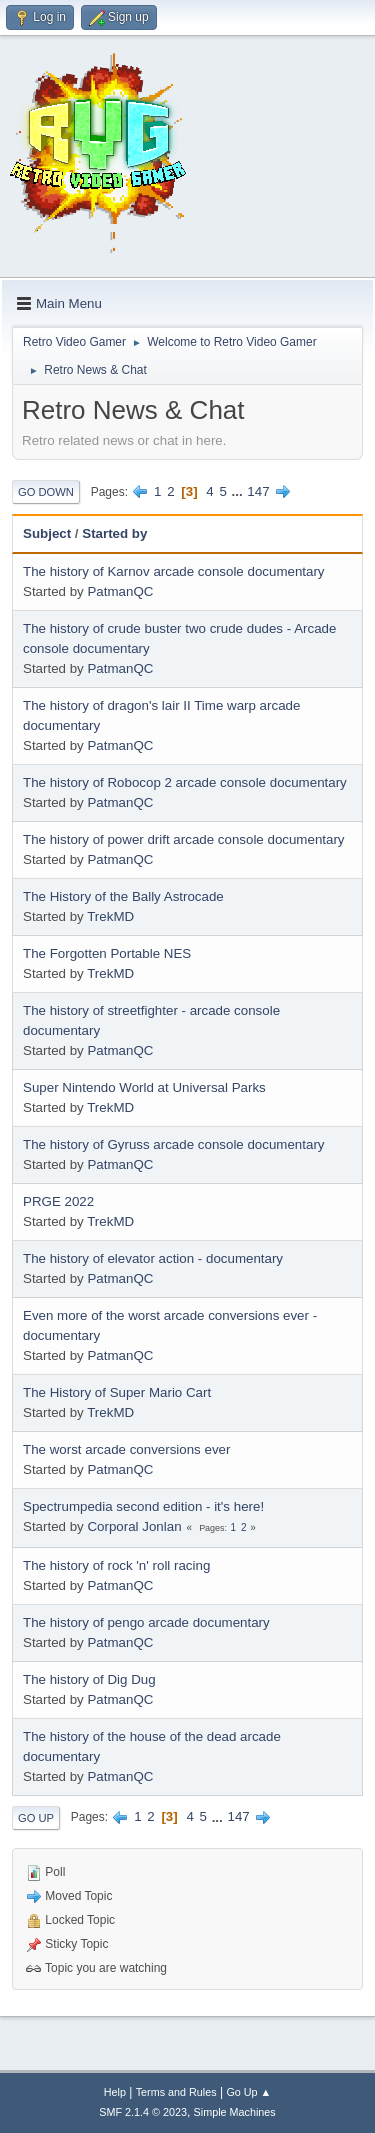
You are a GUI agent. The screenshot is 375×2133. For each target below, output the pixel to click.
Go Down (46, 492)
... (239, 491)
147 (258, 491)
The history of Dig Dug (89, 1679)
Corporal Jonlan (134, 1526)
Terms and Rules (176, 2092)
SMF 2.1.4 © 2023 (143, 2112)
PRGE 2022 (58, 1201)
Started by (114, 533)
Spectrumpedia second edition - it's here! (143, 1506)
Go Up (36, 1818)
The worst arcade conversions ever (126, 1449)
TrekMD (110, 916)
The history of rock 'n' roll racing (116, 1565)
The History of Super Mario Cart (117, 1392)
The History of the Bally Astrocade (123, 896)
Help (115, 2092)
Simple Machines (235, 2112)
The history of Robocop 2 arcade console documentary (185, 782)
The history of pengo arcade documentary (146, 1622)
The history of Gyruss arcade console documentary (174, 1144)
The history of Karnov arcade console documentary (174, 571)
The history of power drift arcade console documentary (184, 839)
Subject (47, 533)
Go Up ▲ (248, 2092)
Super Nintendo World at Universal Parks (144, 1087)
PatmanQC (120, 591)
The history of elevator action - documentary (153, 1258)
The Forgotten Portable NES (107, 953)
